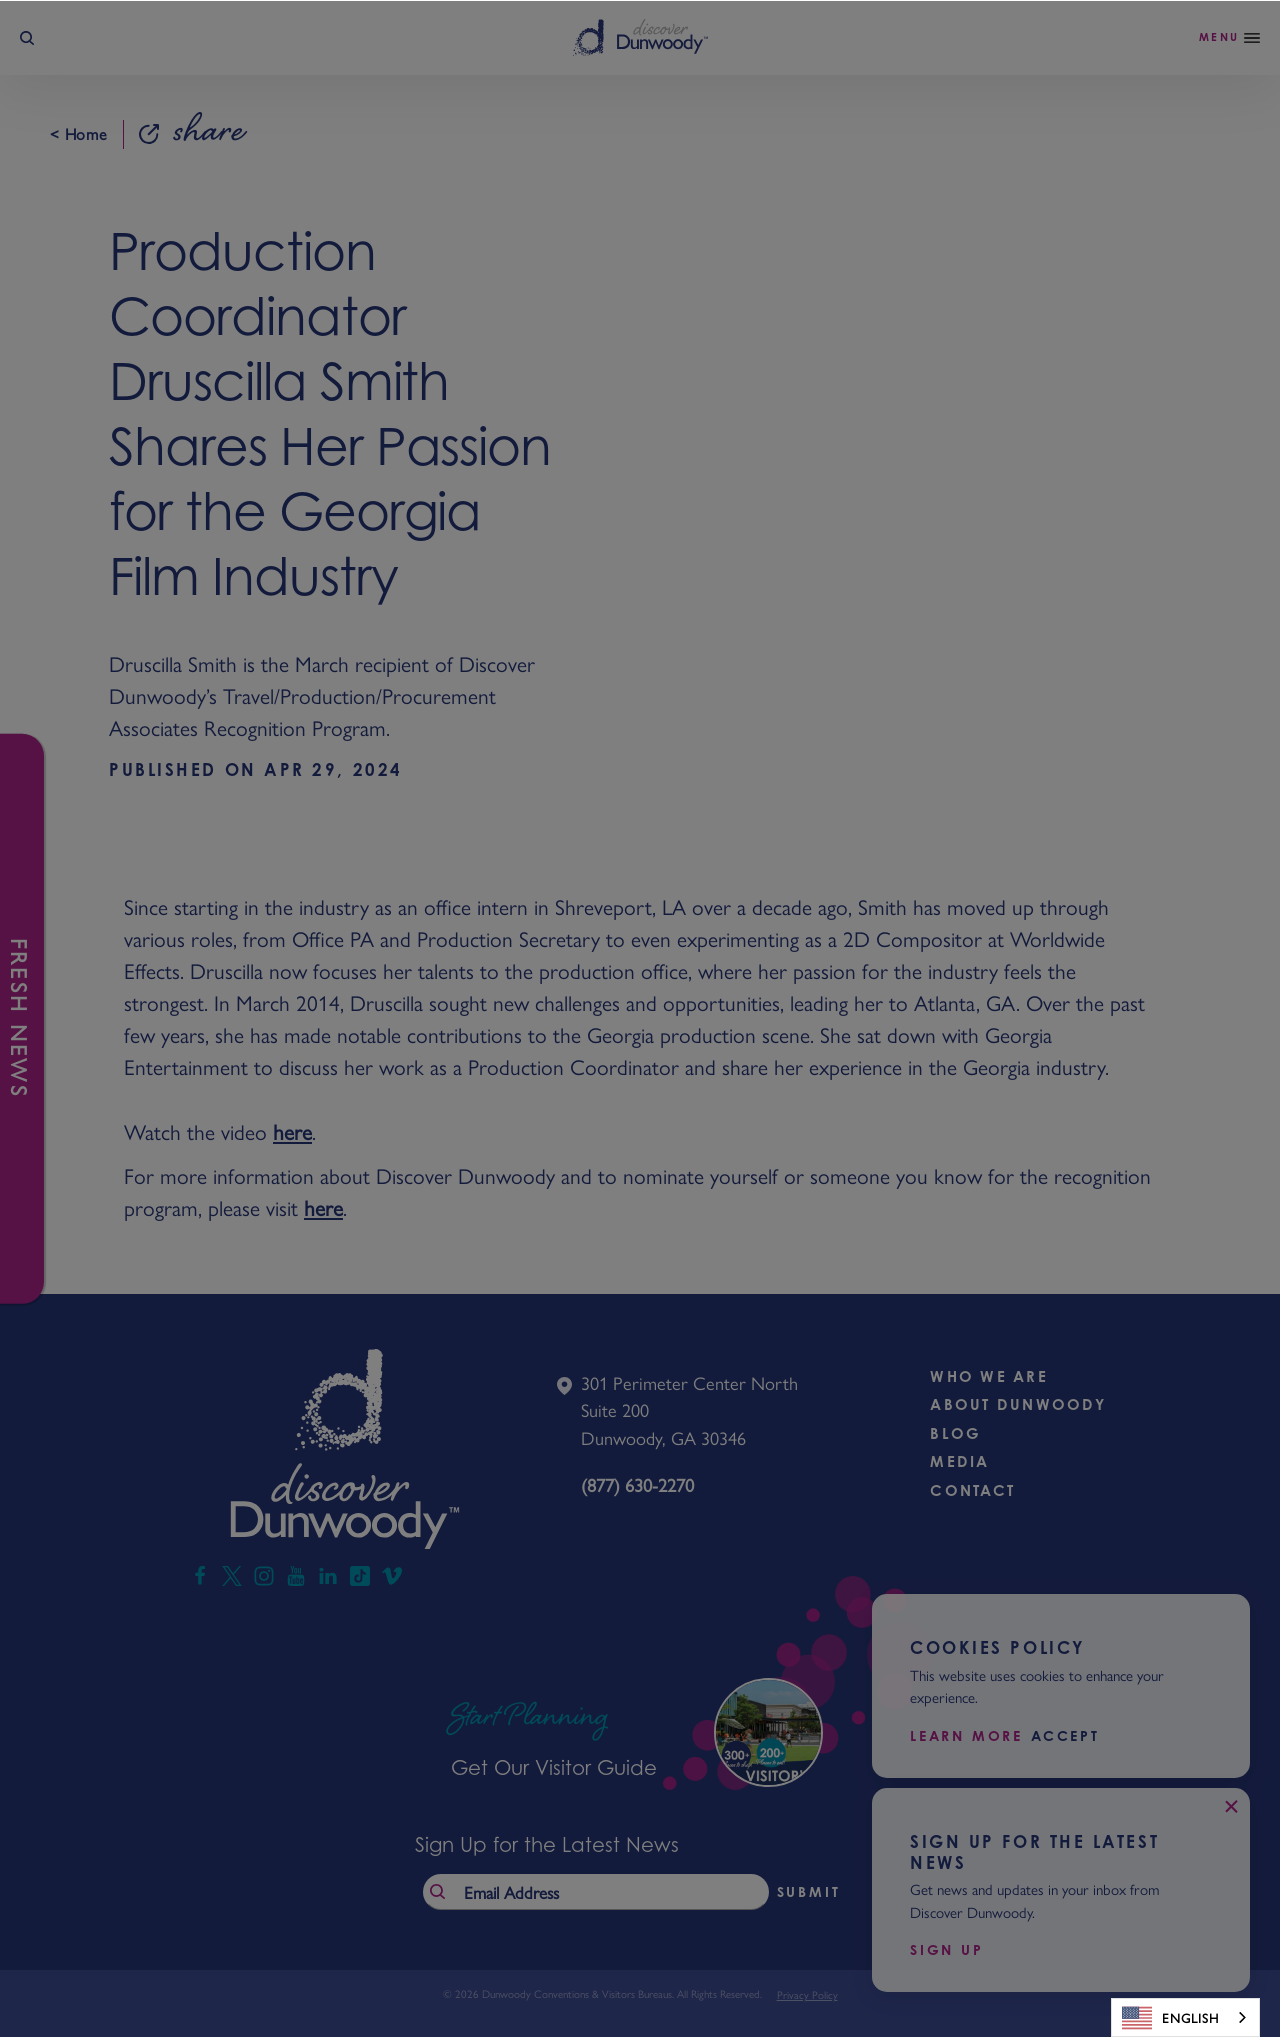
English (1170, 2018)
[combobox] (1185, 2017)
